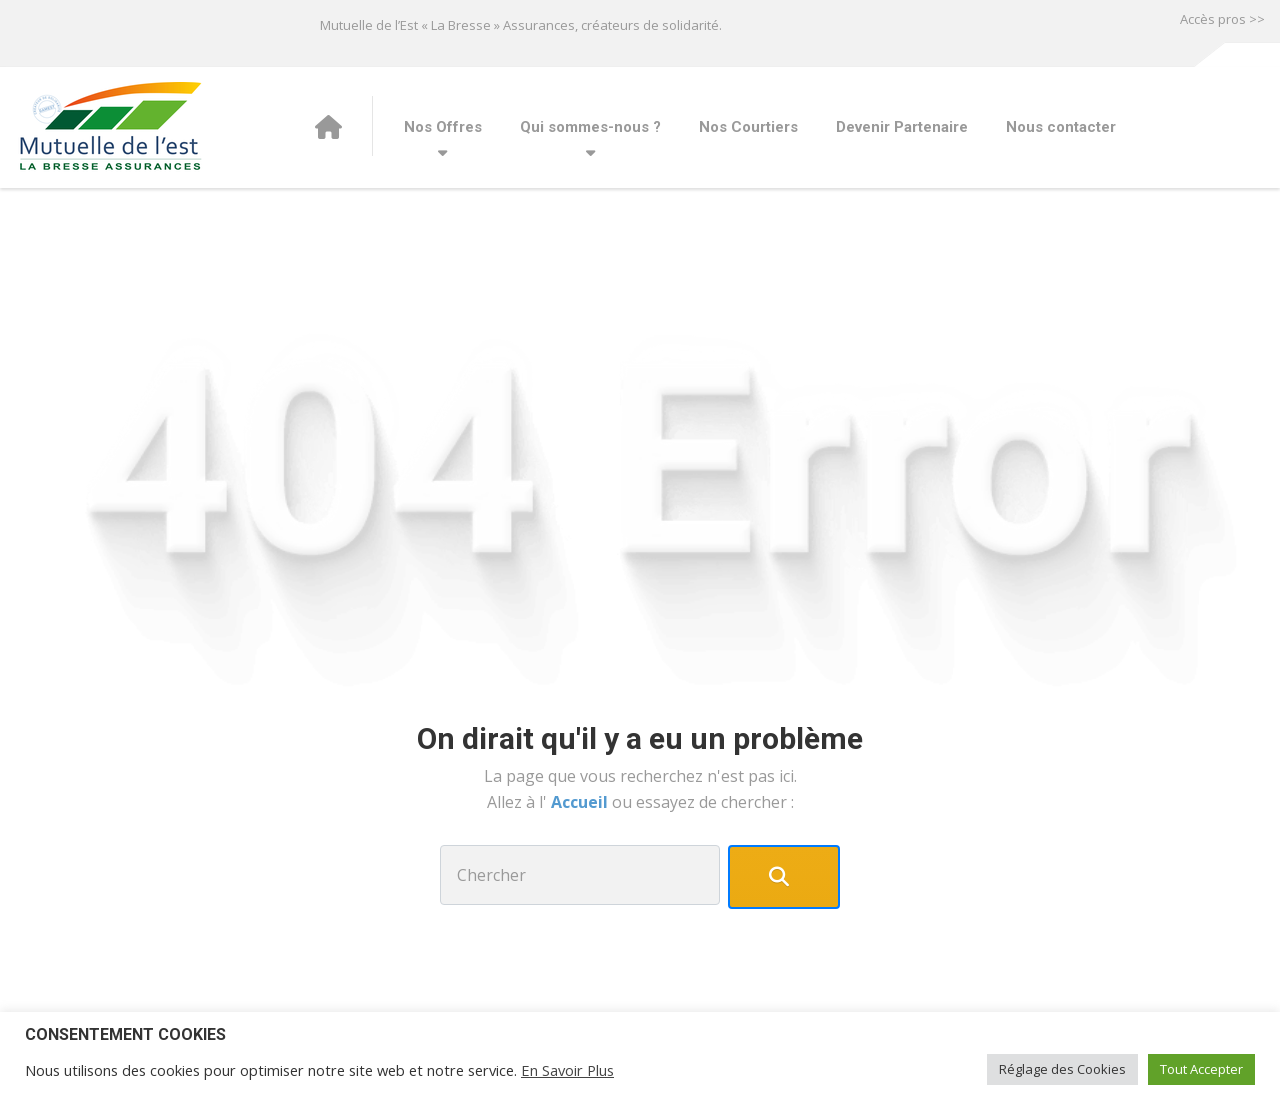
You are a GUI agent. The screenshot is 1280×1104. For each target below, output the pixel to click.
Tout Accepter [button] (1201, 1069)
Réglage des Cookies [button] (1062, 1069)
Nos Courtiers (748, 127)
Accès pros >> (1222, 19)
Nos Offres (443, 127)
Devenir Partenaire (902, 127)
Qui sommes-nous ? (590, 127)
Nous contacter (1061, 127)
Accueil (581, 802)
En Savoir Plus (567, 1070)
